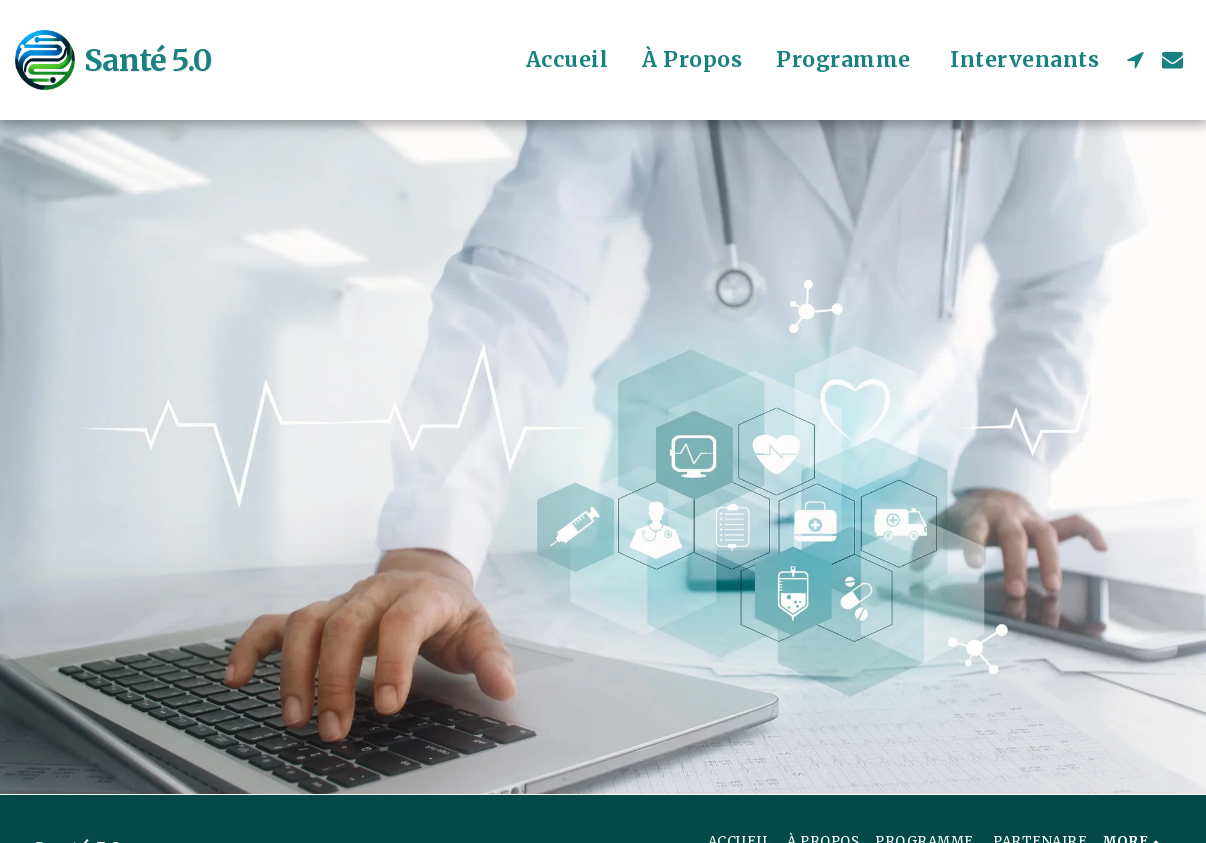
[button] (1135, 59)
